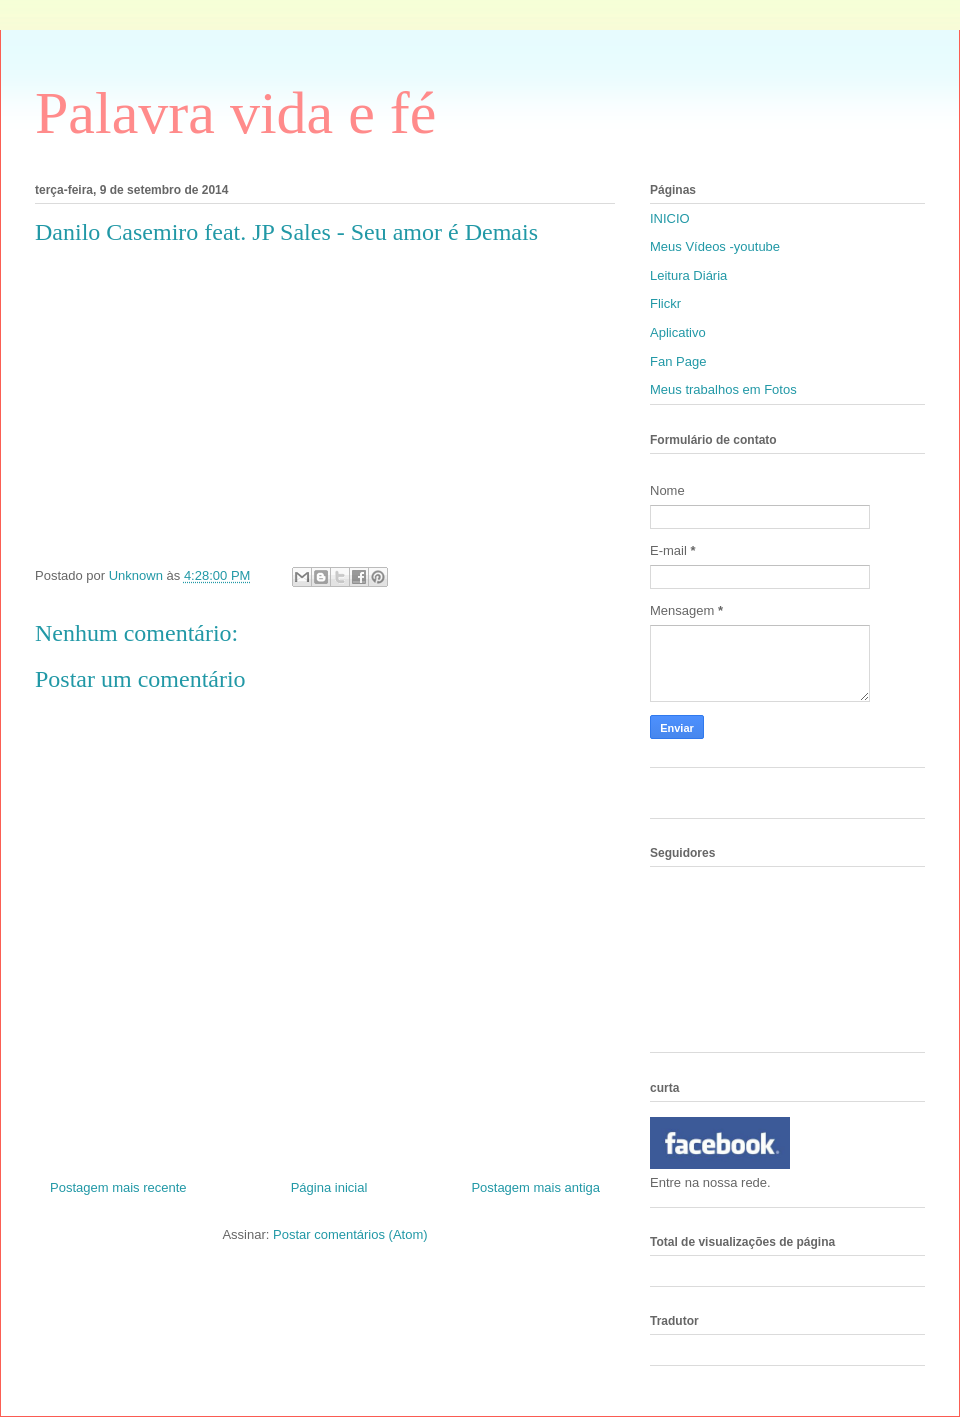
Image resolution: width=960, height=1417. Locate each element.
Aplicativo (678, 332)
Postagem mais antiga (535, 1187)
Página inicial (329, 1187)
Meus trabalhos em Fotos (723, 389)
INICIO (670, 218)
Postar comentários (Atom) (350, 1234)
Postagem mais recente (118, 1187)
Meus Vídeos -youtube (715, 246)
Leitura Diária (688, 275)
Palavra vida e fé (235, 113)
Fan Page (678, 361)
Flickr (665, 303)
